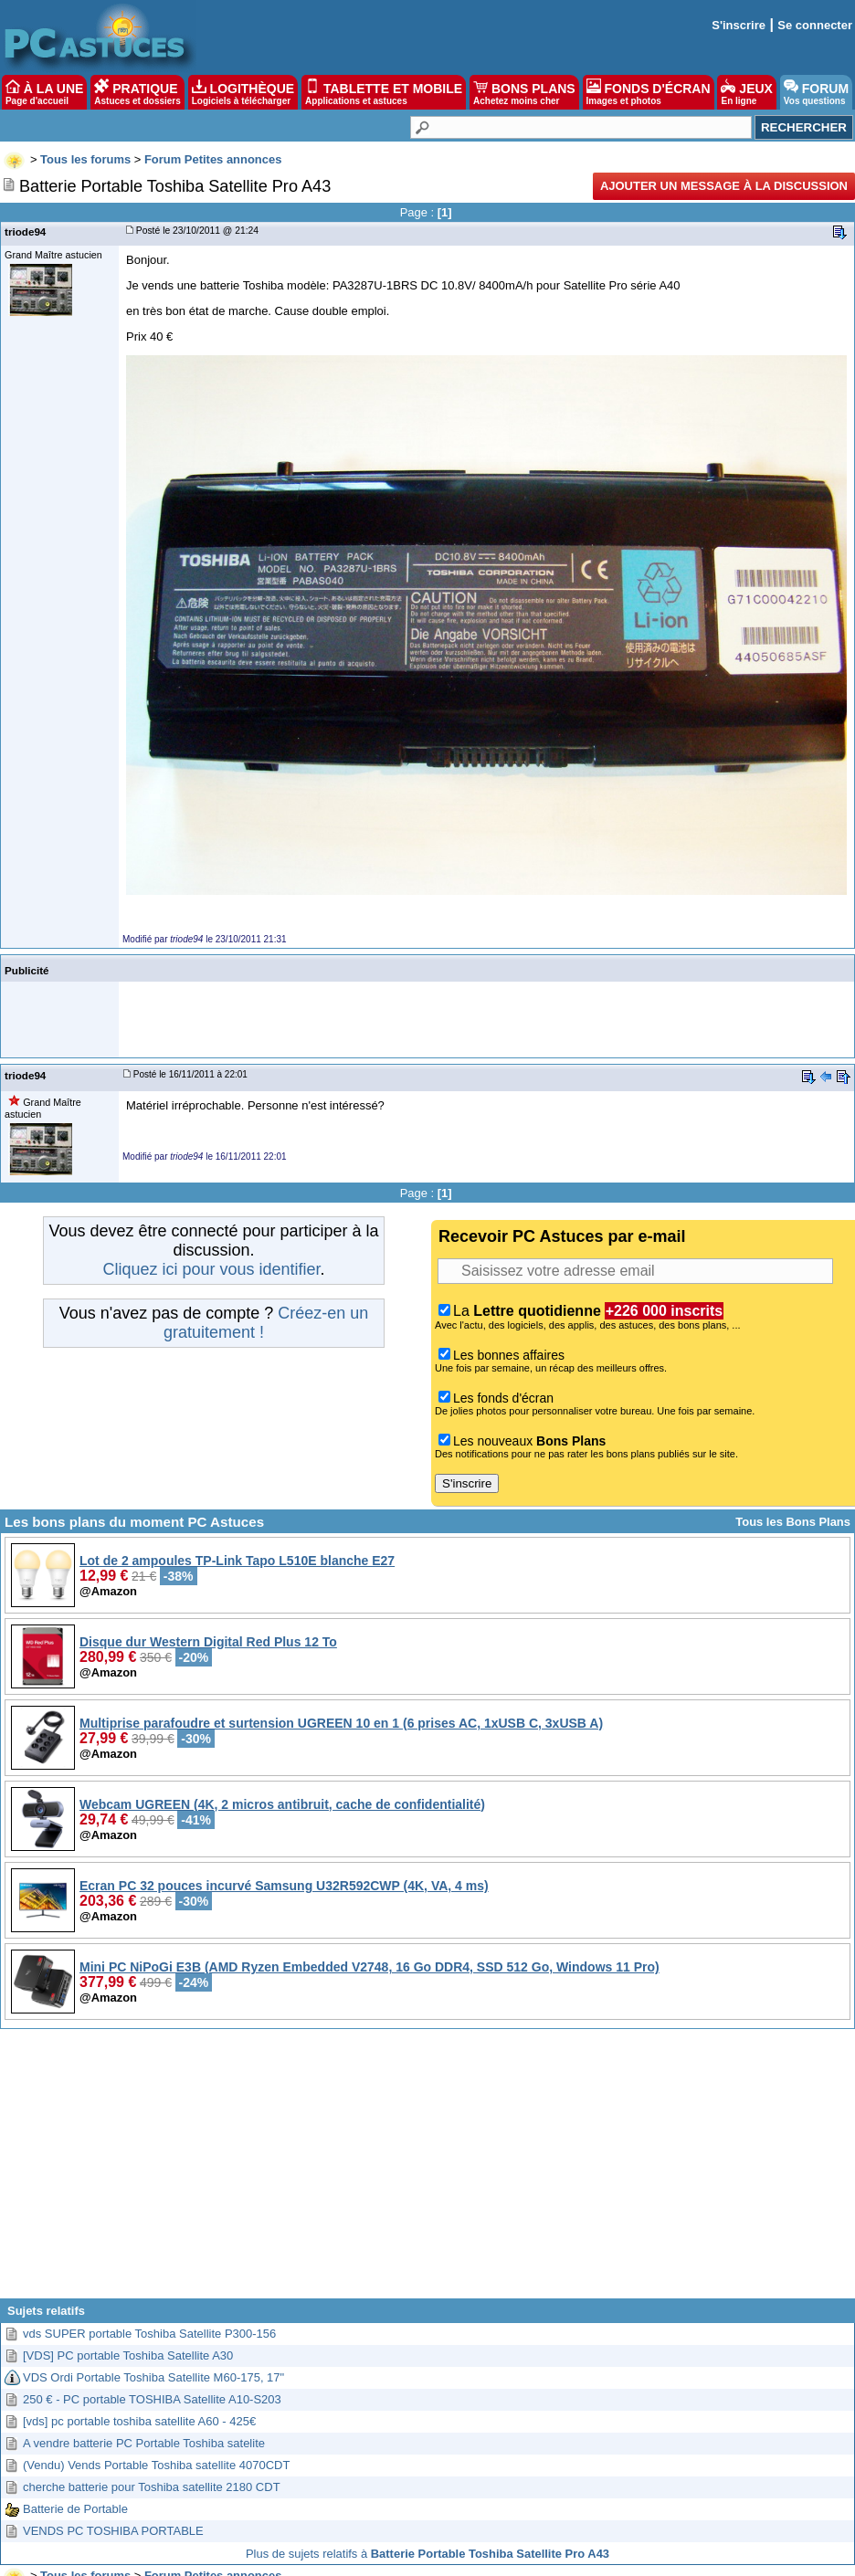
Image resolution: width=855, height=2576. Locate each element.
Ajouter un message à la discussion (724, 186)
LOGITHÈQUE (243, 92)
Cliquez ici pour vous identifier (211, 1269)
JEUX (746, 92)
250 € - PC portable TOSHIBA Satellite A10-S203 (152, 2399)
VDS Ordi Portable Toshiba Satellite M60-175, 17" (153, 2377)
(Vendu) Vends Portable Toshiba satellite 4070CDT (156, 2465)
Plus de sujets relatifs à (427, 2553)
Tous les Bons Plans (792, 1522)
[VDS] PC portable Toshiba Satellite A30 (128, 2355)
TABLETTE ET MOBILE (383, 92)
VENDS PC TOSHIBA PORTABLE (113, 2531)
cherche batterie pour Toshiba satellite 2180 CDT (151, 2487)
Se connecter (814, 25)
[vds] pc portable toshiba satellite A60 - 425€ (139, 2421)
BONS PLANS (524, 92)
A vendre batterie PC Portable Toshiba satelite (144, 2443)
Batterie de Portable (75, 2509)
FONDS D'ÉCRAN (648, 92)
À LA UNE (44, 92)
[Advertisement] (428, 2170)
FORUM (816, 92)
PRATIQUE (137, 92)
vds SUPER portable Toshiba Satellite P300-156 (149, 2333)
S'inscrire (738, 25)
